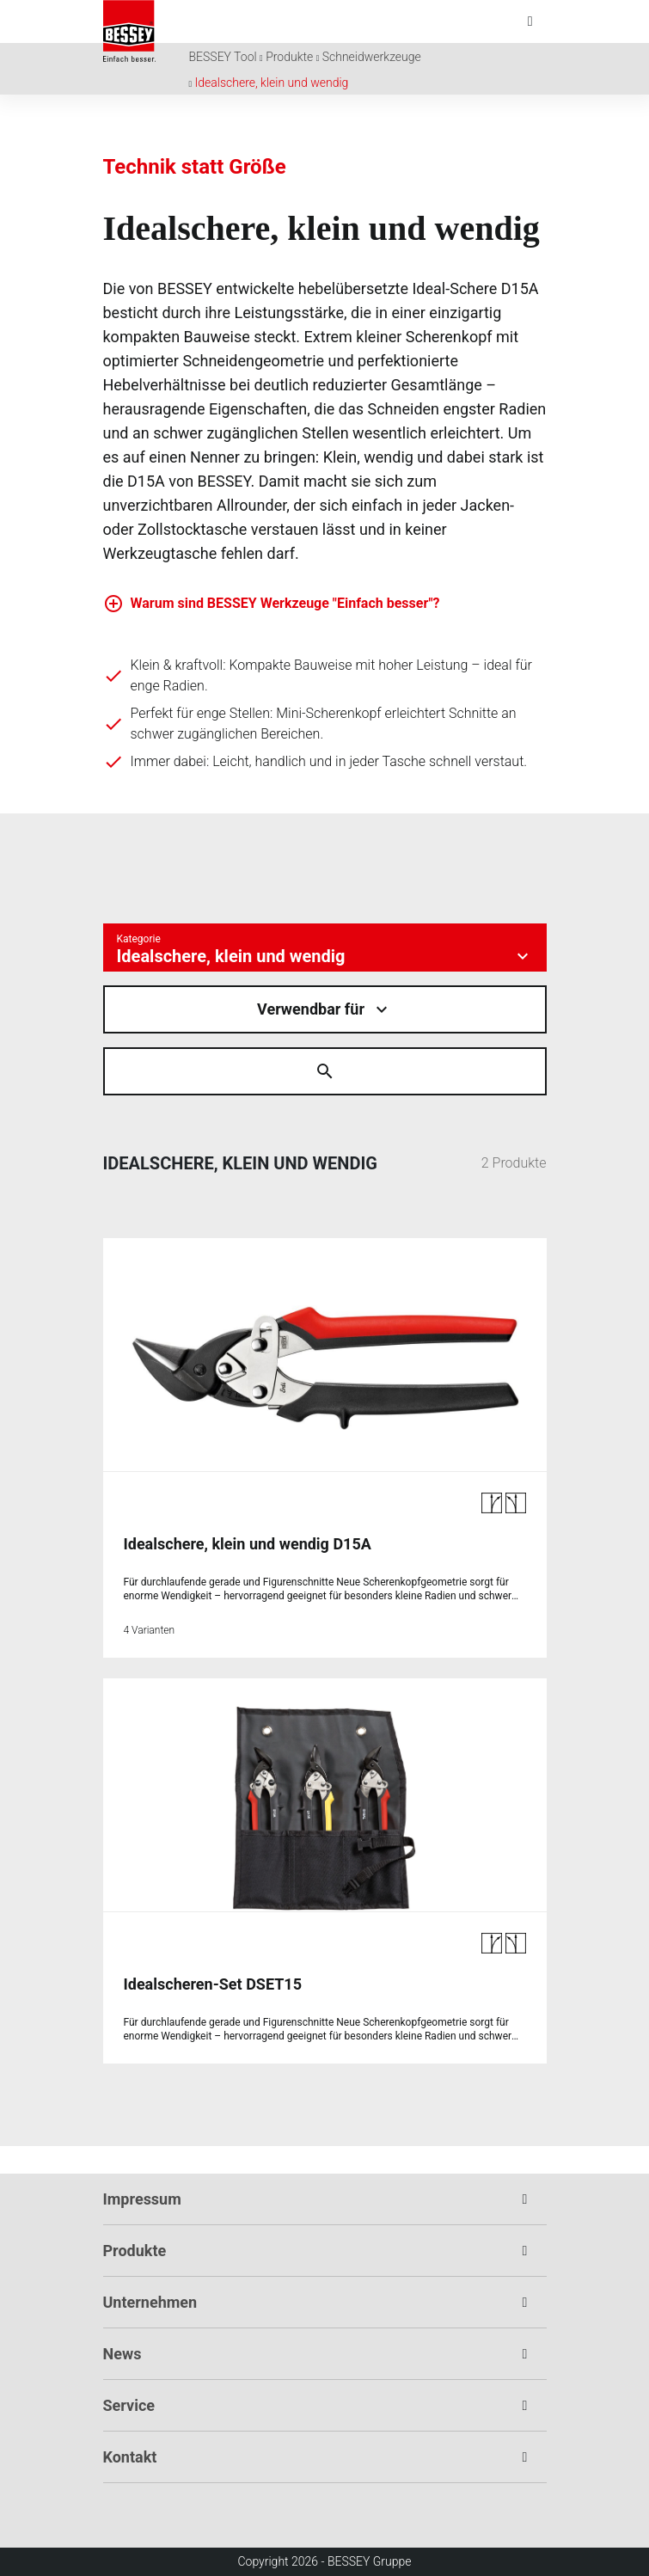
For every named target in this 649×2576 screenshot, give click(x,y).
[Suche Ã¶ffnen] (325, 1071)
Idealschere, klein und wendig (272, 82)
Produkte (289, 57)
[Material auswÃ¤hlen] (325, 1009)
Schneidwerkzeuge (371, 57)
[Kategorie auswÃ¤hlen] (325, 947)
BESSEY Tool (223, 57)
